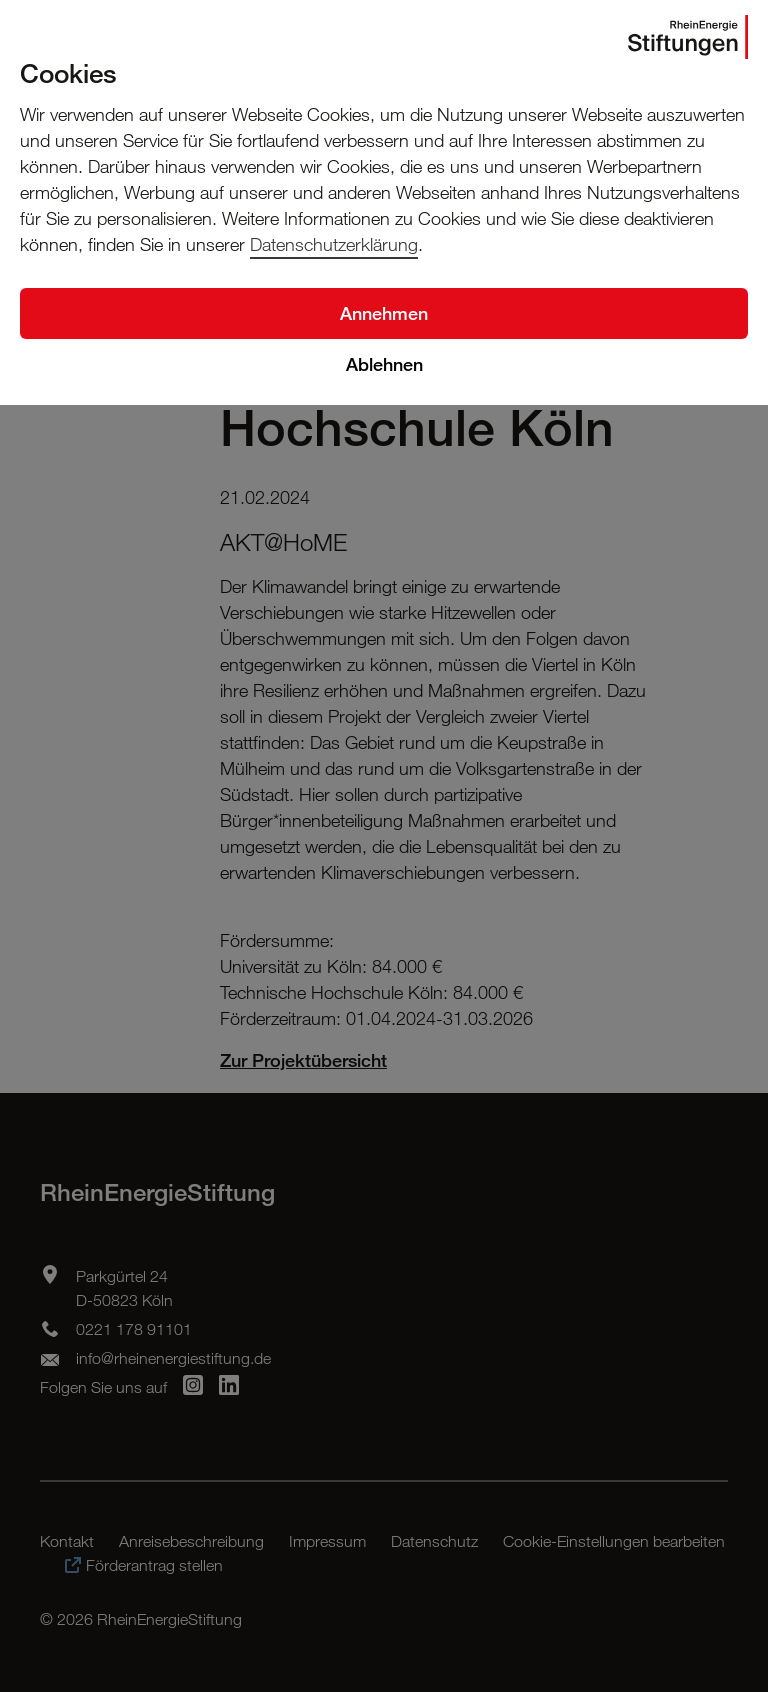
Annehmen (384, 313)
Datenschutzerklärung (334, 244)
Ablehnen (384, 364)
